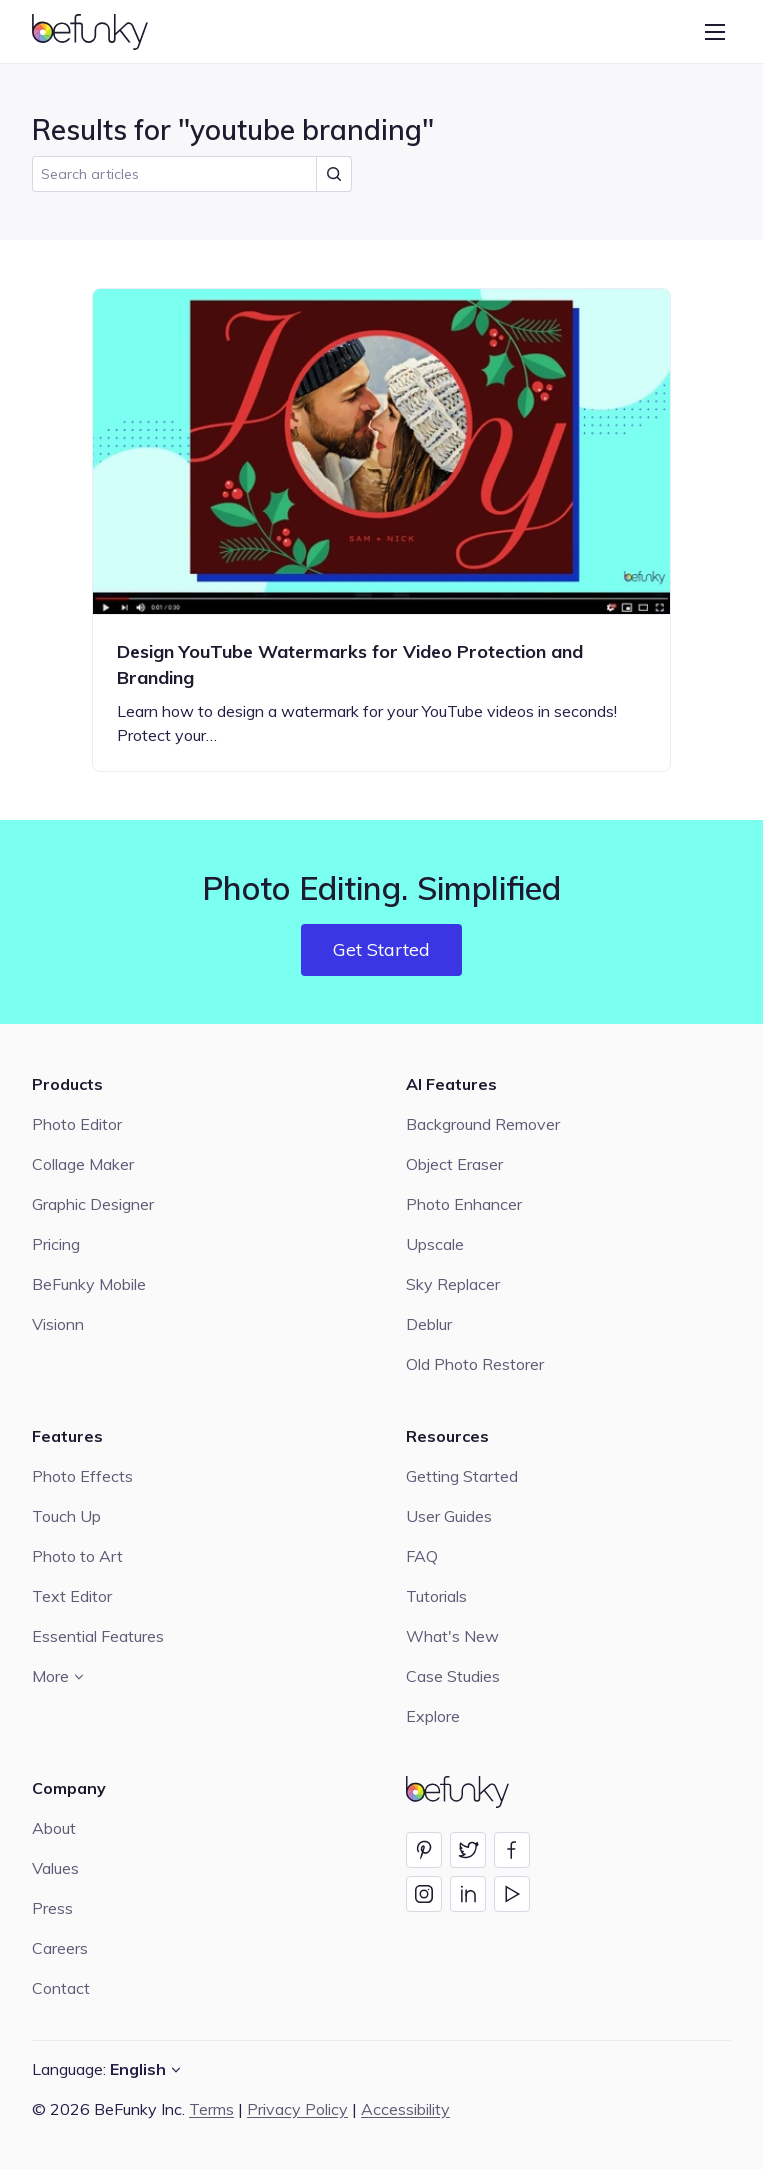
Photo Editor (77, 1124)
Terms (211, 2109)
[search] (192, 174)
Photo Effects (82, 1476)
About (54, 1828)
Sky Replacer (453, 1284)
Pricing (56, 1244)
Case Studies (453, 1676)
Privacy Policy (297, 2109)
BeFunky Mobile (89, 1284)
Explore (433, 1716)
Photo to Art (77, 1556)
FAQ (422, 1556)
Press (52, 1908)
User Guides (449, 1516)
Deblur (429, 1324)
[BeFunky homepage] (100, 32)
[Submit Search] (334, 174)
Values (55, 1868)
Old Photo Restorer (475, 1364)
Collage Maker (83, 1164)
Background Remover (483, 1124)
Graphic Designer (93, 1204)
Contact (61, 1988)
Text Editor (72, 1596)
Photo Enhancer (464, 1204)
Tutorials (436, 1596)
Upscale (435, 1244)
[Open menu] (715, 32)
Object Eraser (454, 1164)
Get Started (381, 949)
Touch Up (66, 1516)
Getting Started (462, 1476)
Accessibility (405, 2109)
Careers (60, 1948)
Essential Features (98, 1636)
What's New (452, 1636)
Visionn (58, 1324)
